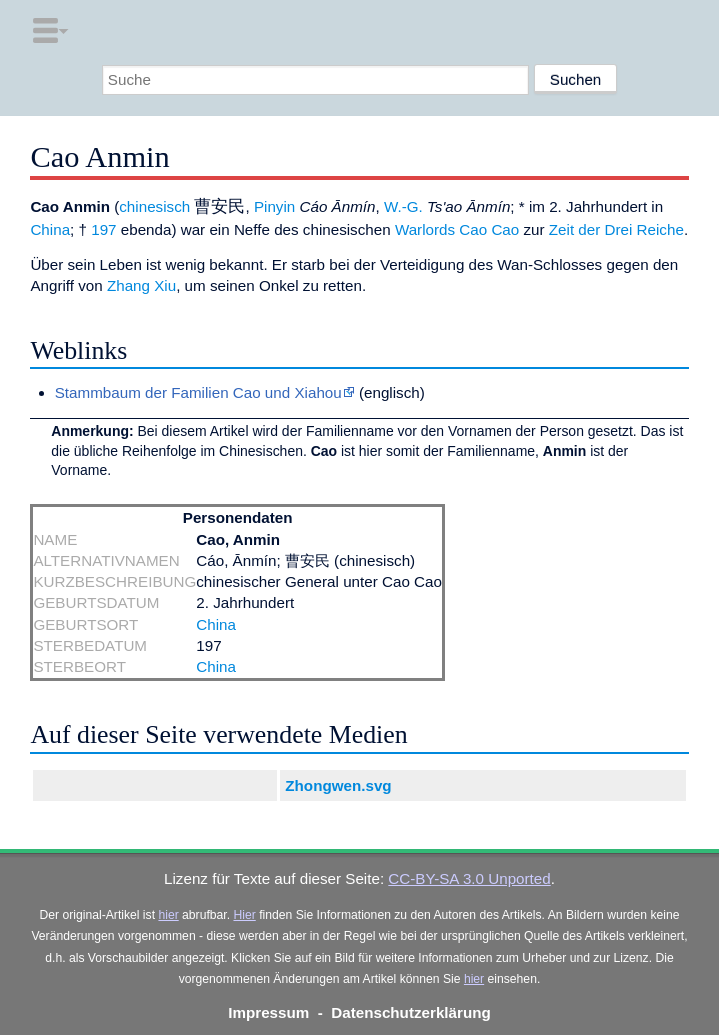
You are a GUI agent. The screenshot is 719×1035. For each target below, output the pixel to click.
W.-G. (403, 206)
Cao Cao (489, 229)
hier (168, 915)
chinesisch (154, 206)
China (50, 229)
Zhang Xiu (141, 285)
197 (103, 229)
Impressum (268, 1012)
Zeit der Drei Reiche (616, 229)
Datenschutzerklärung (411, 1012)
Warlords (425, 229)
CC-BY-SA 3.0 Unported (469, 878)
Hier (244, 915)
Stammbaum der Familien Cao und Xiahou (198, 392)
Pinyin (274, 206)
